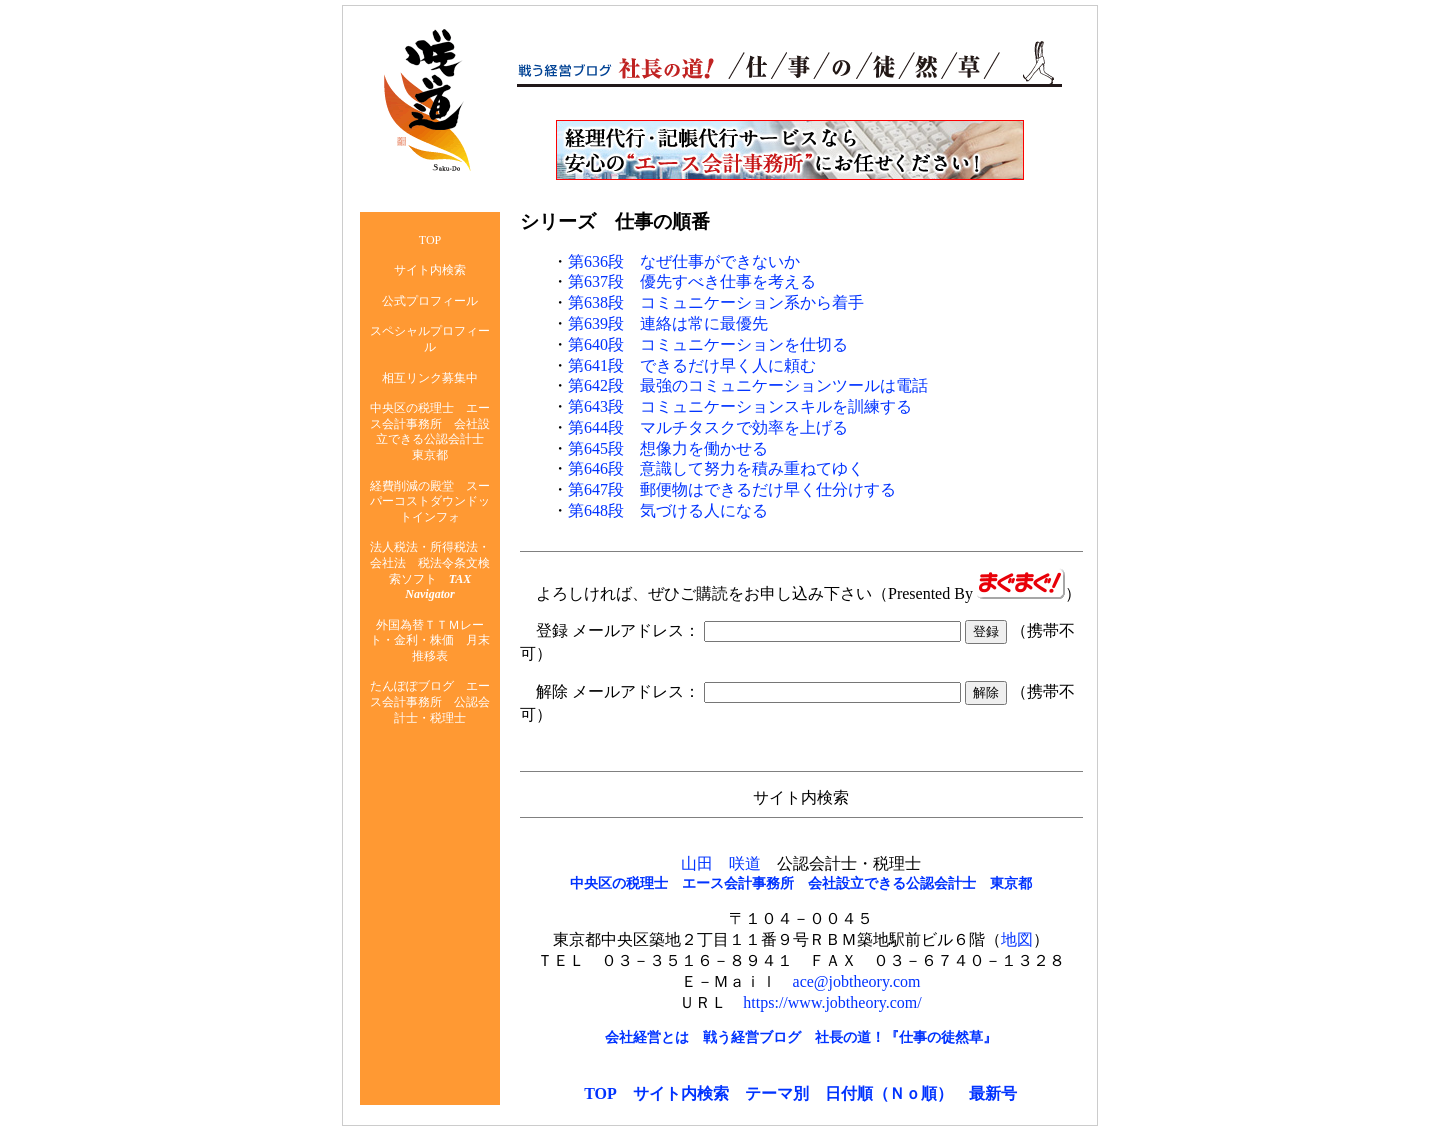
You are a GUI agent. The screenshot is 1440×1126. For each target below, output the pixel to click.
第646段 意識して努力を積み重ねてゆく (716, 468)
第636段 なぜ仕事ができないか (684, 261)
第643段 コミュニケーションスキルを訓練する (740, 406)
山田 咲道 (721, 863)
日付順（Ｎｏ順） (889, 1093)
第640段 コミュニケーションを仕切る (708, 344)
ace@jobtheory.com (857, 981)
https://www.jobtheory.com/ (832, 1002)
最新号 (993, 1093)
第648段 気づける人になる (668, 510)
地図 (1017, 939)
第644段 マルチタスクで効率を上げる (708, 427)
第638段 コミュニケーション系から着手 (716, 302)
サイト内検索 (681, 1093)
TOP (600, 1093)
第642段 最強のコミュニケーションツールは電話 (748, 385)
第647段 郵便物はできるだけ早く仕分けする (732, 489)
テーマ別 (777, 1093)
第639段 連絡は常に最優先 (668, 323)
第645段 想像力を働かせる (668, 448)
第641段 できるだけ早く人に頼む (692, 365)
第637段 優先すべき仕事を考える (692, 281)
